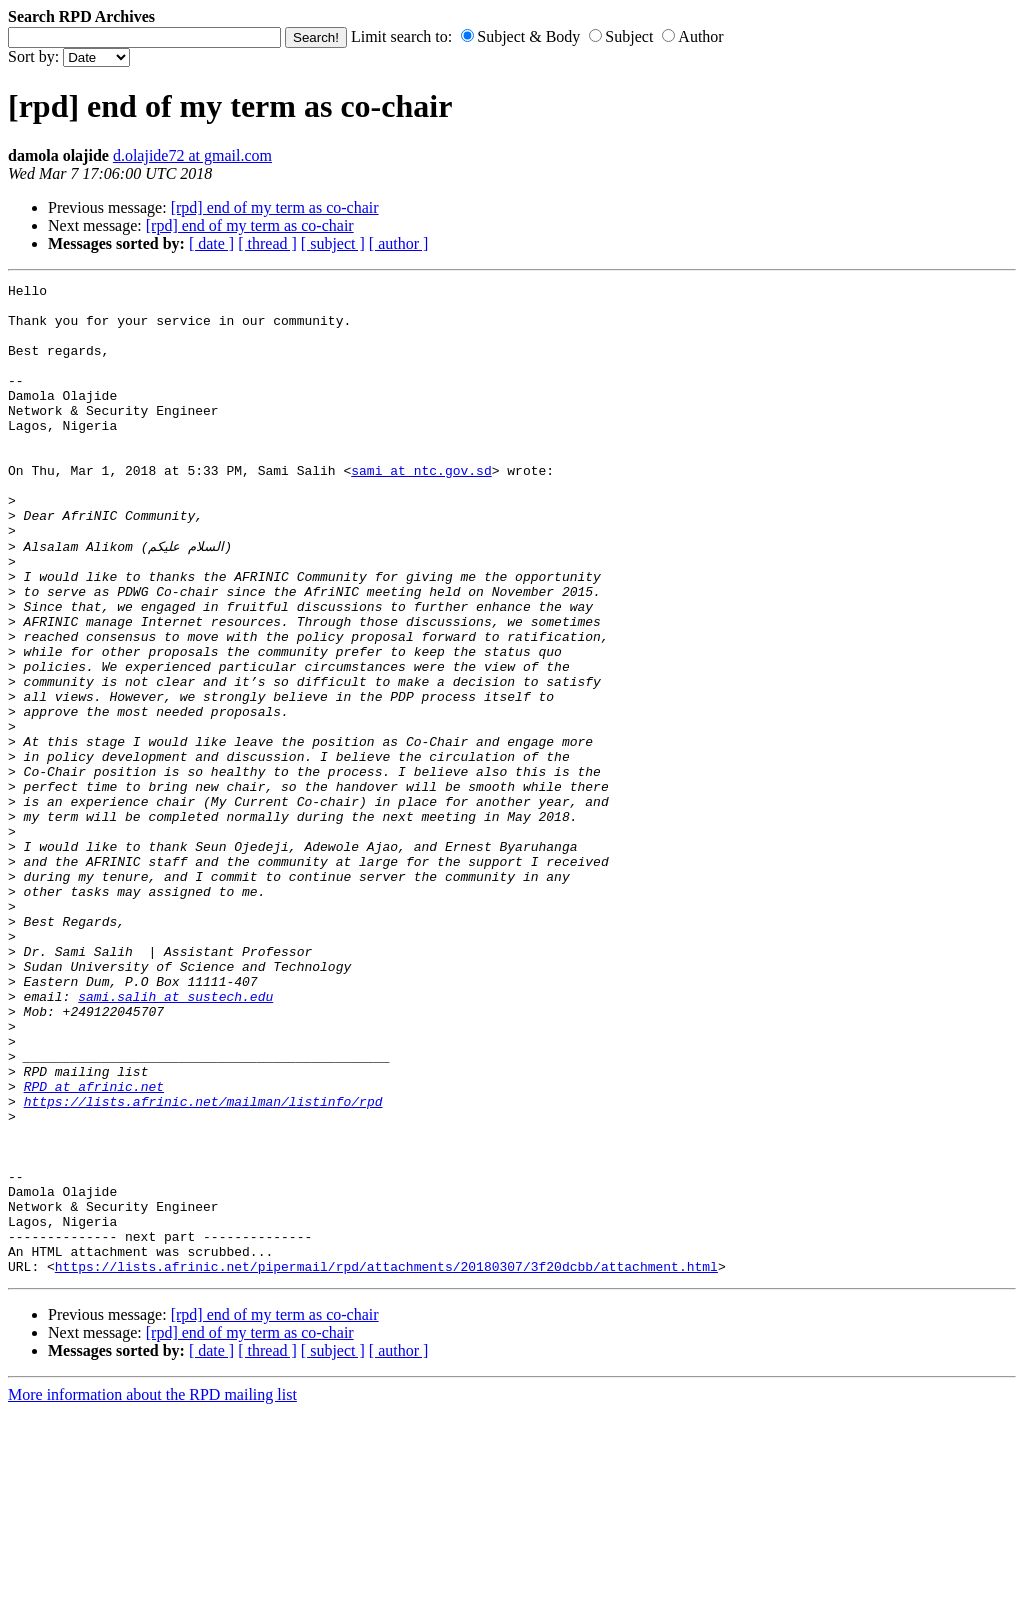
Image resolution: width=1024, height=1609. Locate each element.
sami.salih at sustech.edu (175, 1139)
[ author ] (399, 243)
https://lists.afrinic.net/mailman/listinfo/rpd (203, 1265)
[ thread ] (267, 243)
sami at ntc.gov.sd (421, 509)
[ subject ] (333, 243)
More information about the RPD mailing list (152, 1591)
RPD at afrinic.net (94, 1247)
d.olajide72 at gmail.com (192, 155)
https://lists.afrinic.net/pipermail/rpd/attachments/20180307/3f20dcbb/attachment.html (386, 1463)
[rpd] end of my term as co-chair (275, 207)
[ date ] (211, 243)
